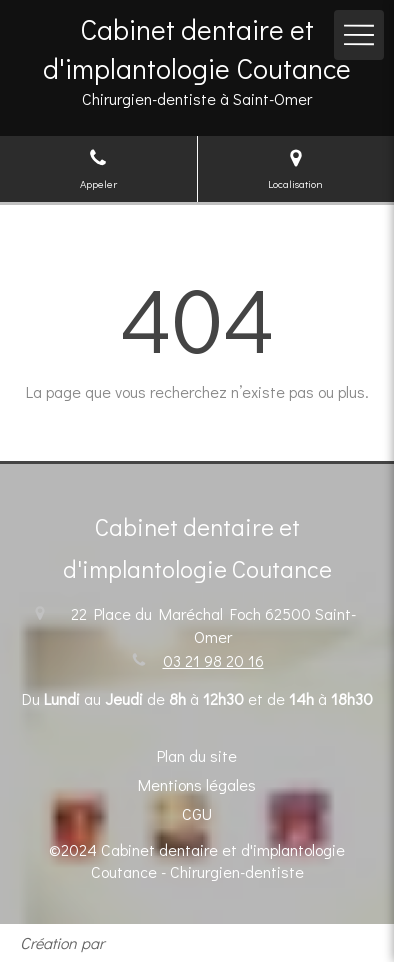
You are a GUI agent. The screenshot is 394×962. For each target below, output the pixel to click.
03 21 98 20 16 (213, 660)
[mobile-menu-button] (359, 35)
